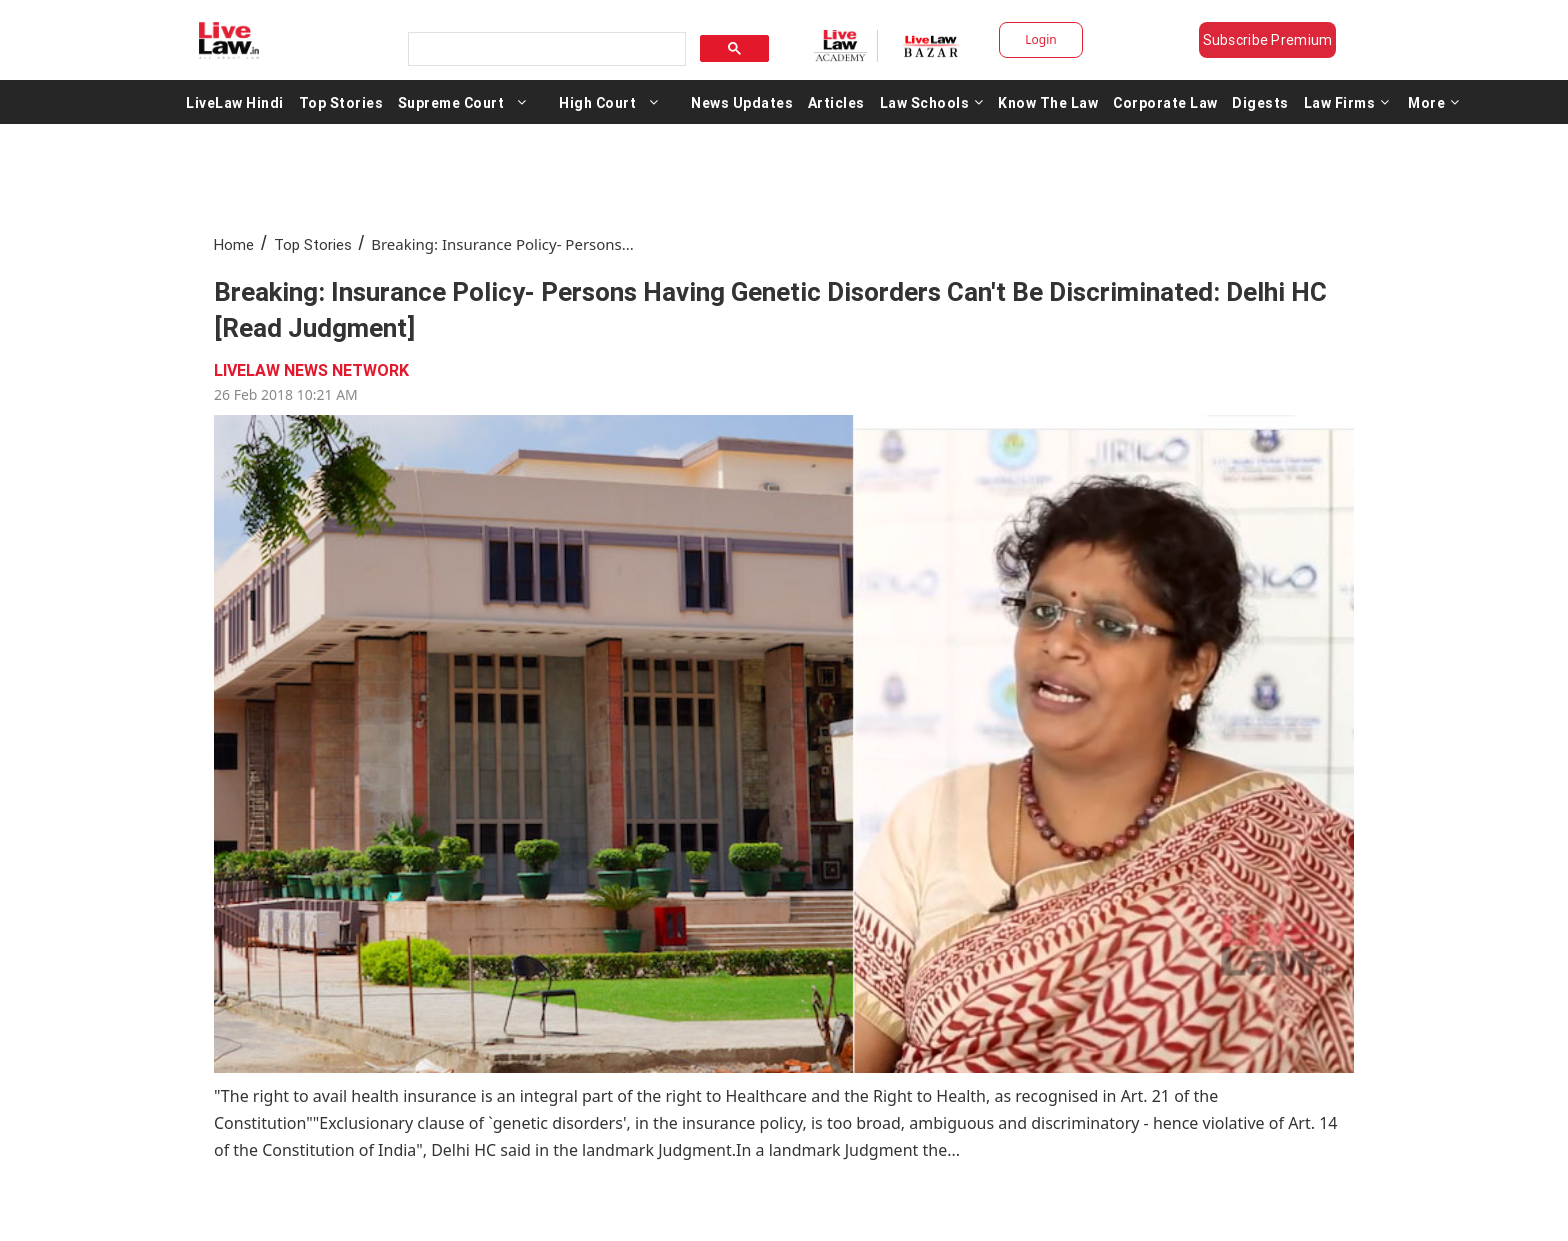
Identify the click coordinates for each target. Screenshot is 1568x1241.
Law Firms (1347, 102)
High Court (597, 102)
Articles (836, 102)
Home (234, 244)
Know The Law (1048, 102)
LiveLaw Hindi (235, 102)
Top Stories (341, 102)
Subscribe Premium (1268, 40)
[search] (545, 49)
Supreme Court (451, 102)
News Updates (742, 102)
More (1434, 102)
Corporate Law (1165, 102)
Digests (1260, 102)
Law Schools (932, 102)
